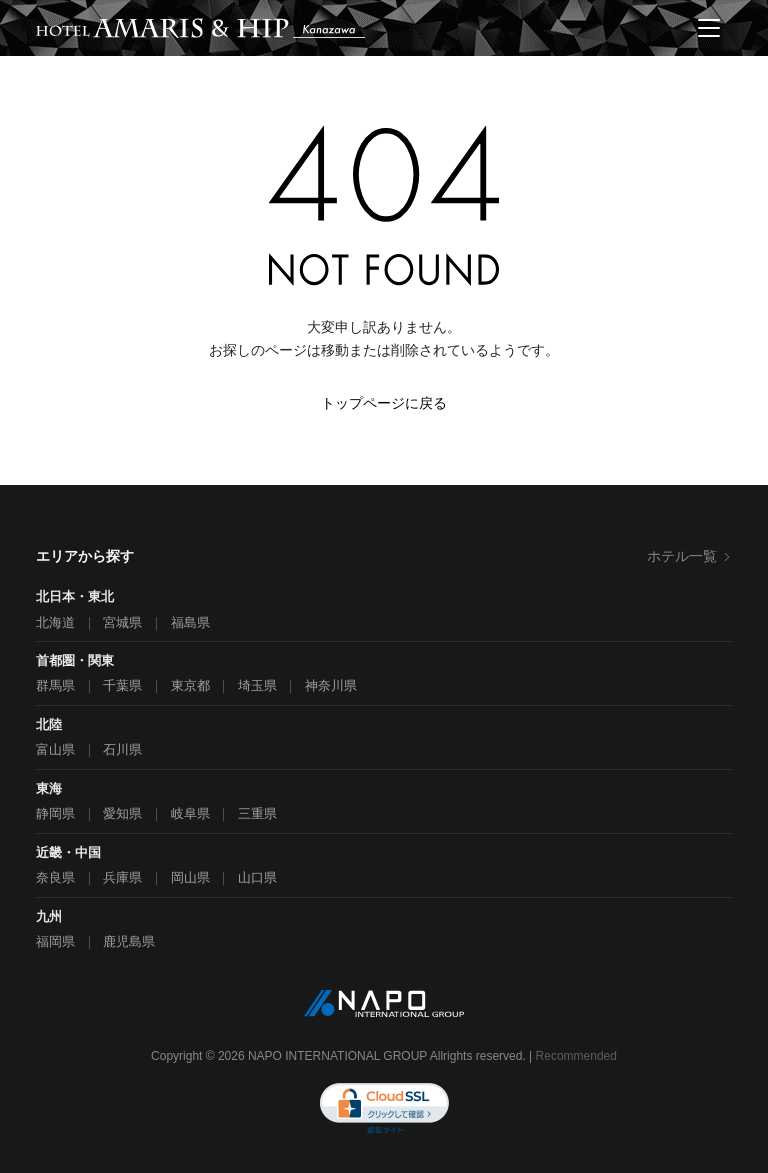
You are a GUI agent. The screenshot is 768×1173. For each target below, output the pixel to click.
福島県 (190, 622)
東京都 (190, 685)
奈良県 (55, 877)
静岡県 (55, 813)
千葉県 (122, 685)
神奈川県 (331, 685)
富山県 (55, 749)
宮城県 (122, 622)
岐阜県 (190, 813)
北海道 (55, 622)
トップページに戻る (384, 403)
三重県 (257, 813)
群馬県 (55, 685)
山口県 (257, 877)
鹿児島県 (129, 941)
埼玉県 (257, 685)
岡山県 (190, 877)
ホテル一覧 (689, 556)
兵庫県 (122, 877)
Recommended (576, 1056)
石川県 (122, 749)
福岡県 (55, 941)
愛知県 (122, 813)
